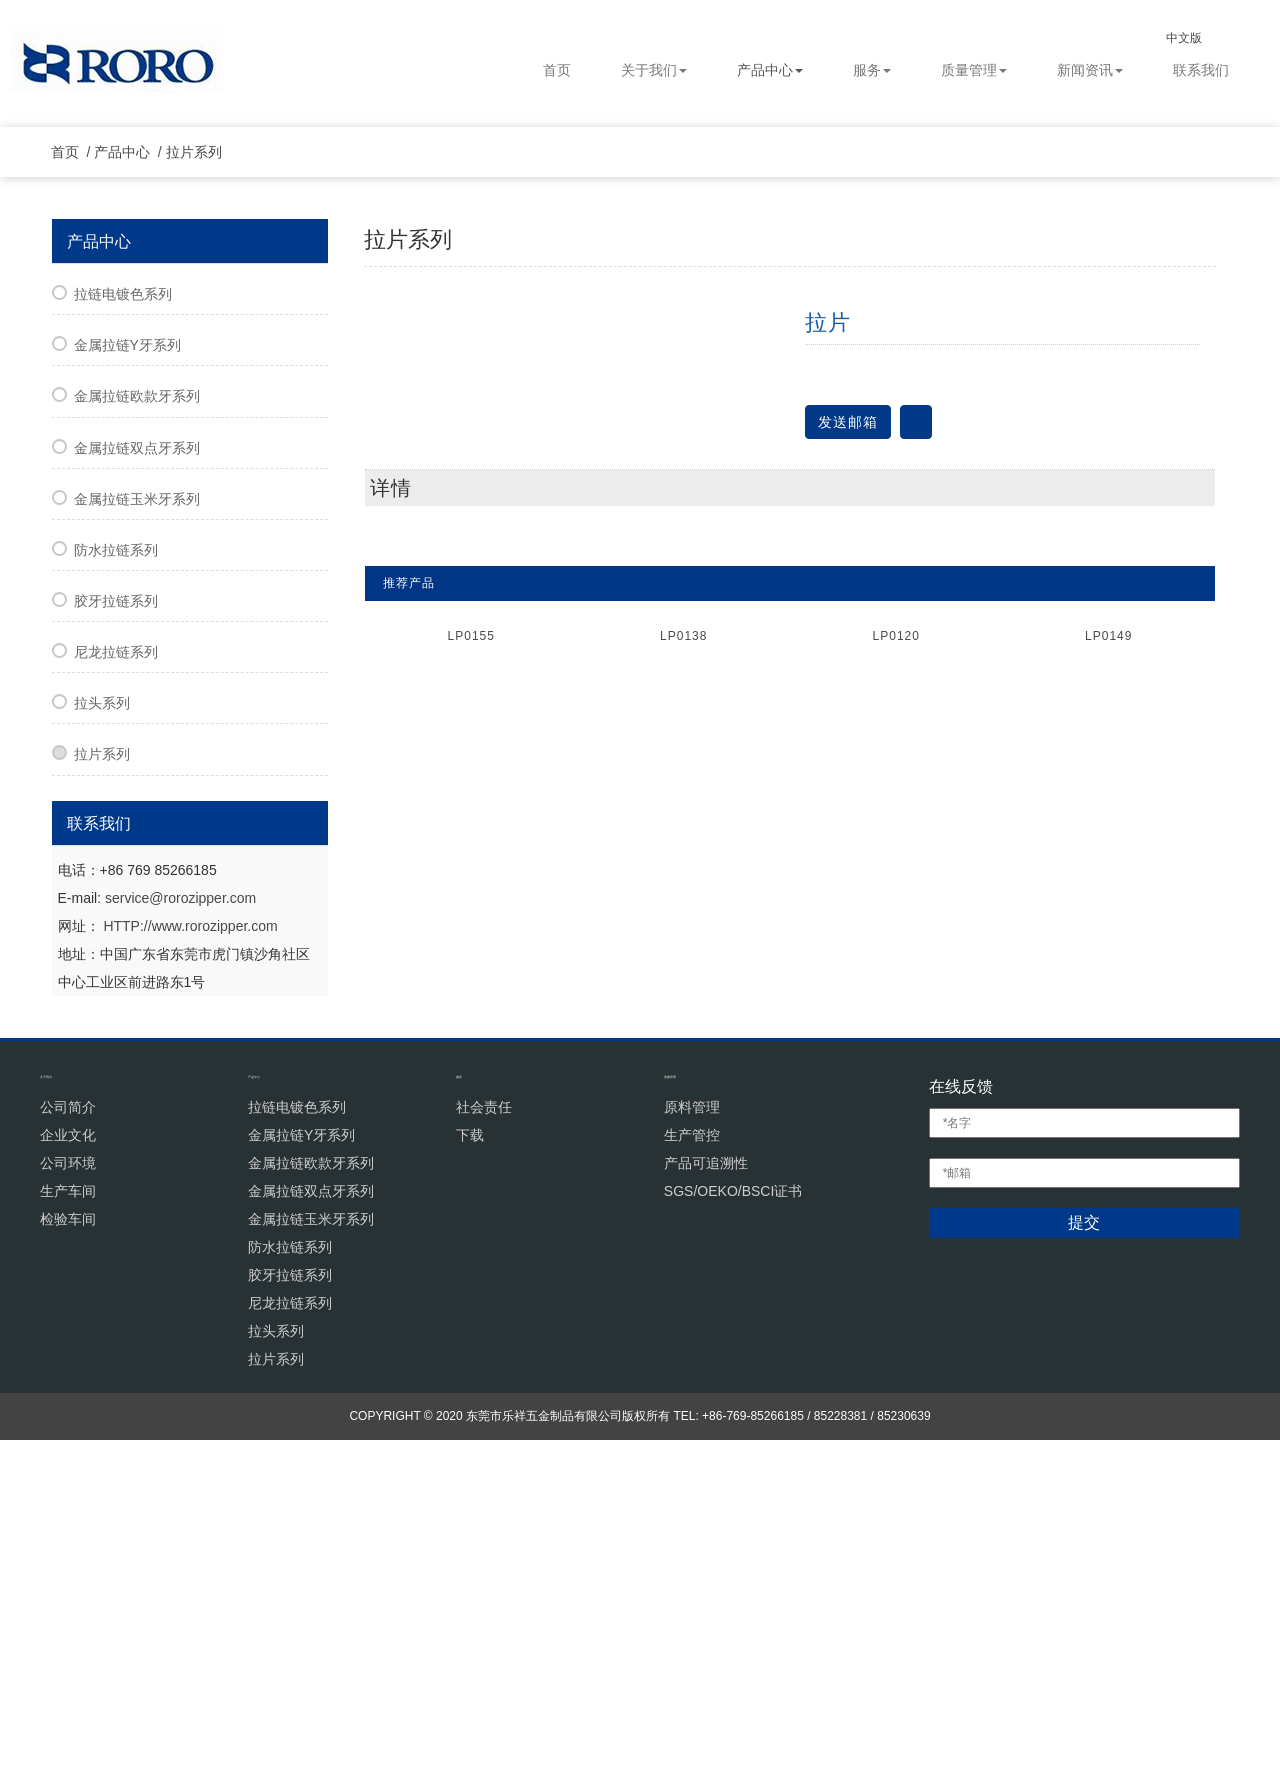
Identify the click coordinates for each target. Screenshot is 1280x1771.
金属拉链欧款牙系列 (137, 727)
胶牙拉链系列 (116, 932)
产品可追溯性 (706, 1493)
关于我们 (654, 70)
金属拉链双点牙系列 (137, 778)
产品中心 (770, 70)
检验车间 (68, 1549)
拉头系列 (102, 1034)
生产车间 (68, 1521)
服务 (872, 70)
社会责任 (484, 1437)
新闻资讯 (1090, 70)
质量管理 (974, 70)
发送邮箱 (848, 752)
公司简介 (68, 1437)
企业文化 (68, 1465)
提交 (1084, 1553)
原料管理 (692, 1437)
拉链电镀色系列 (123, 625)
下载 (470, 1465)
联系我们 (1201, 70)
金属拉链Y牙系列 (127, 676)
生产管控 (692, 1465)
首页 (557, 70)
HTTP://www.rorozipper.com (190, 1256)
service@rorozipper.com (180, 1228)
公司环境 (68, 1493)
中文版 (1201, 38)
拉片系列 (203, 483)
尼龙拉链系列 (116, 983)
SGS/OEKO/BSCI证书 (733, 1521)
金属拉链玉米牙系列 (137, 830)
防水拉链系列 (116, 881)
